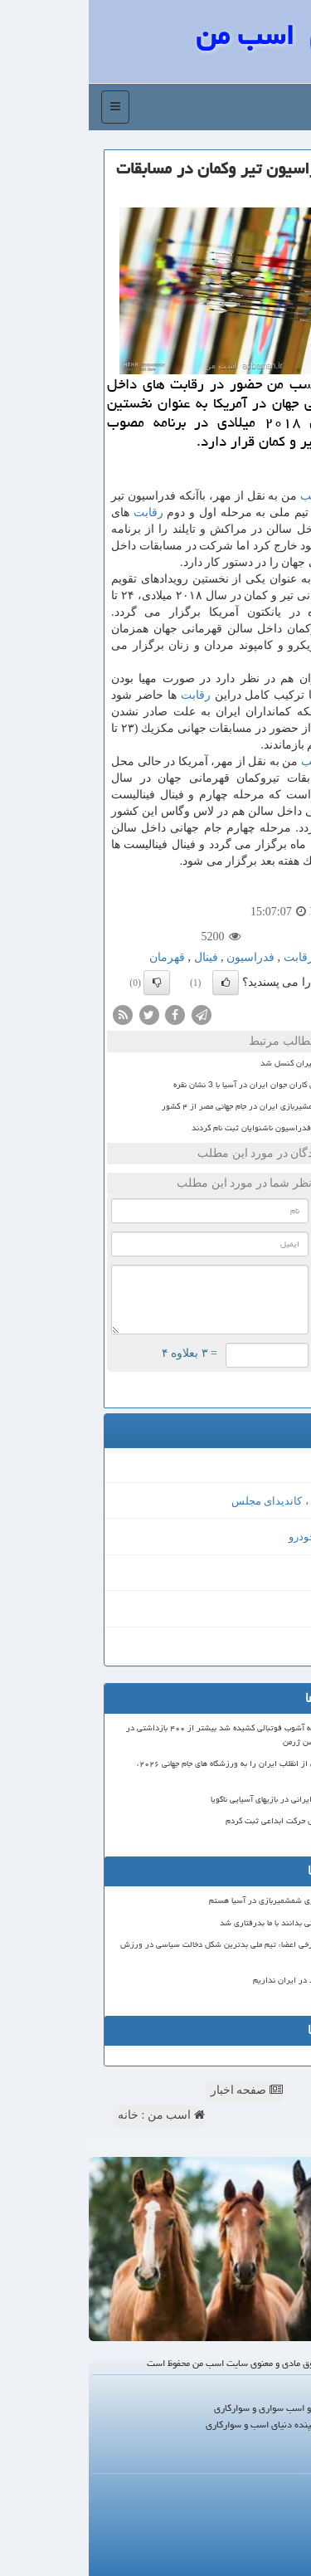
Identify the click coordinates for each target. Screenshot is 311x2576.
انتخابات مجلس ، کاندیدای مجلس (217, 1501)
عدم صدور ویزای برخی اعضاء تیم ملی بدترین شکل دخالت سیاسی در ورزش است (160, 1951)
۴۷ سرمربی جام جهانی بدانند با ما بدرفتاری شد (209, 1923)
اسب (223, 496)
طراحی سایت (260, 1573)
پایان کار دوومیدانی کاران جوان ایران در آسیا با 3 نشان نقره (185, 1084)
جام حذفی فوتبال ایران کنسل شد (228, 1063)
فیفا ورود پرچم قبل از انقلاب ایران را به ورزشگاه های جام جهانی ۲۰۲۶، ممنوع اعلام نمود (168, 1770)
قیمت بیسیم (263, 1645)
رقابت (60, 512)
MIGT (277, 1464)
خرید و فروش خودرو (245, 1536)
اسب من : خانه (72, 2115)
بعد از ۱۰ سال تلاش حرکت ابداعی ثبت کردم (212, 1820)
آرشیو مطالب (278, 2528)
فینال (117, 957)
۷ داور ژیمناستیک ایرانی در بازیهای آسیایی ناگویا (205, 1799)
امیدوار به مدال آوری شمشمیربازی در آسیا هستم (204, 1900)
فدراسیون (162, 957)
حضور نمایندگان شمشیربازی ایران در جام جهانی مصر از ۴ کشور (179, 1106)
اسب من (156, 35)
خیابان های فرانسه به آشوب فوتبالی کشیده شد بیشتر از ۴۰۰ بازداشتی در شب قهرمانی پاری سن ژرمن (162, 1735)
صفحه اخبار (158, 2090)
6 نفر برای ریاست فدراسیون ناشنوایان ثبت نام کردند (194, 1128)
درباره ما (285, 2487)
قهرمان (78, 957)
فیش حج (272, 1609)
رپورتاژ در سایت (271, 2507)
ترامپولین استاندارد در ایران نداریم (226, 1980)
